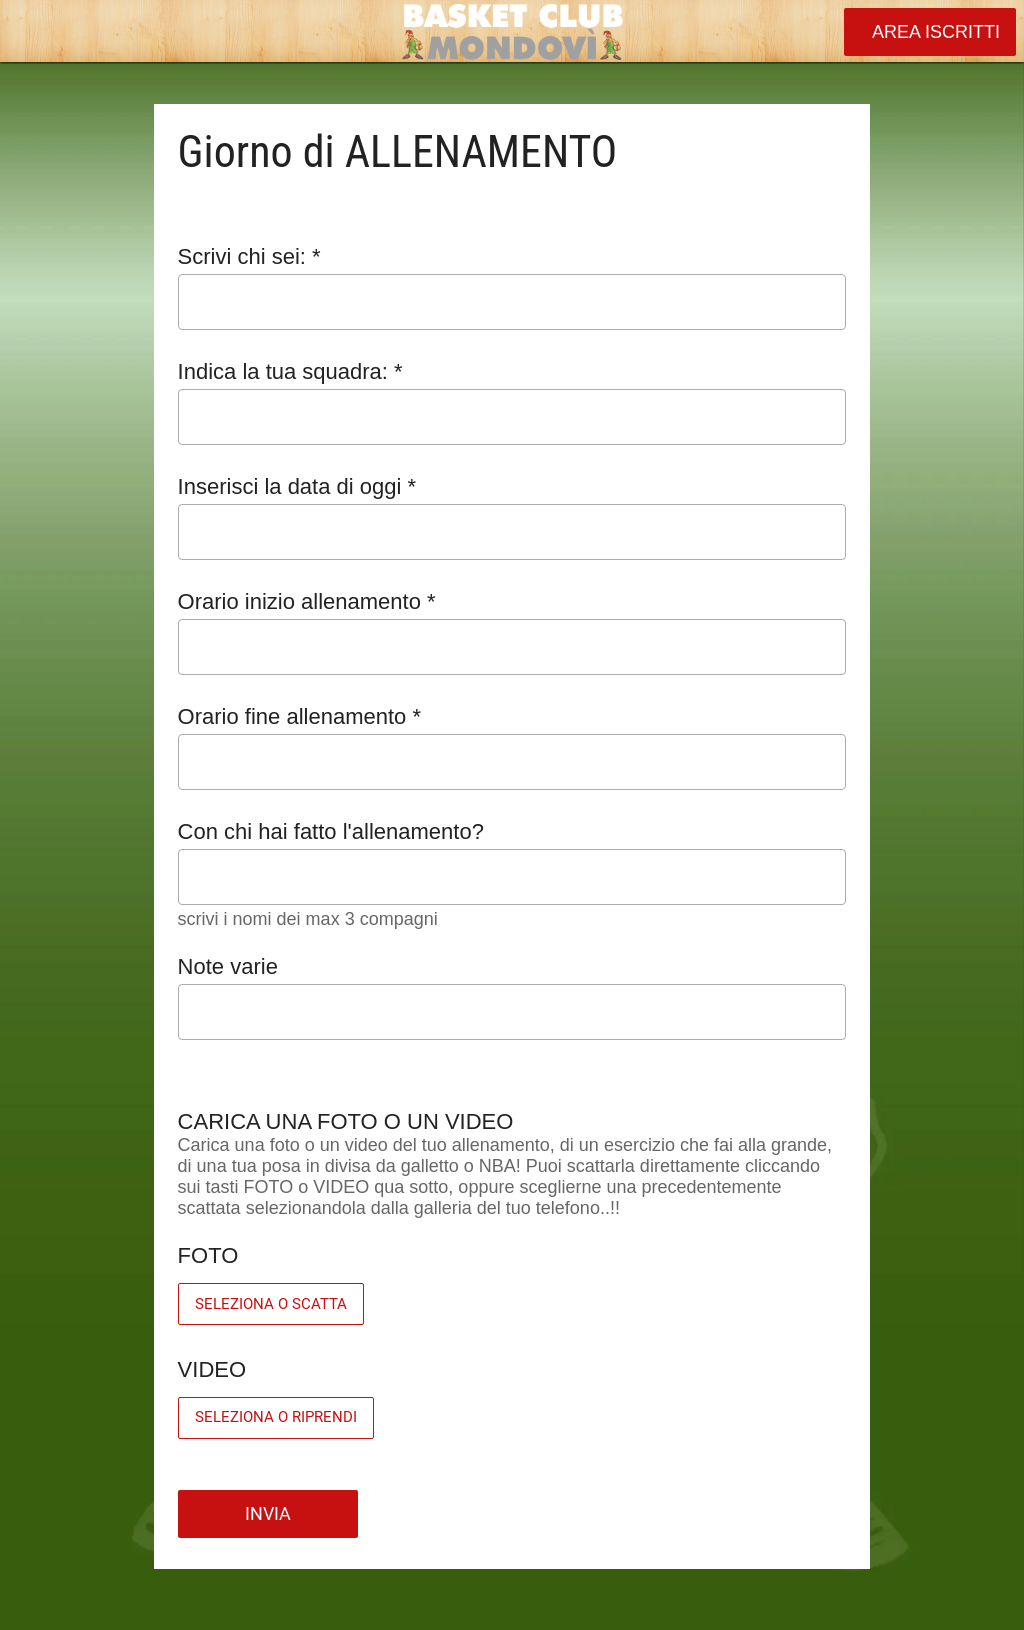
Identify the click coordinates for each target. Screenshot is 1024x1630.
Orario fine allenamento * (299, 716)
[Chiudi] (32, 32)
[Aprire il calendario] (818, 532)
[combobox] (494, 417)
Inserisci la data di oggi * (297, 486)
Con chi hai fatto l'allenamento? (331, 831)
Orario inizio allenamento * (307, 601)
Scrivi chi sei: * (249, 256)
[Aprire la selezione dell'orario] (818, 649)
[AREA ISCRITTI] (930, 32)
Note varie (228, 966)
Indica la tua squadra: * (290, 371)
